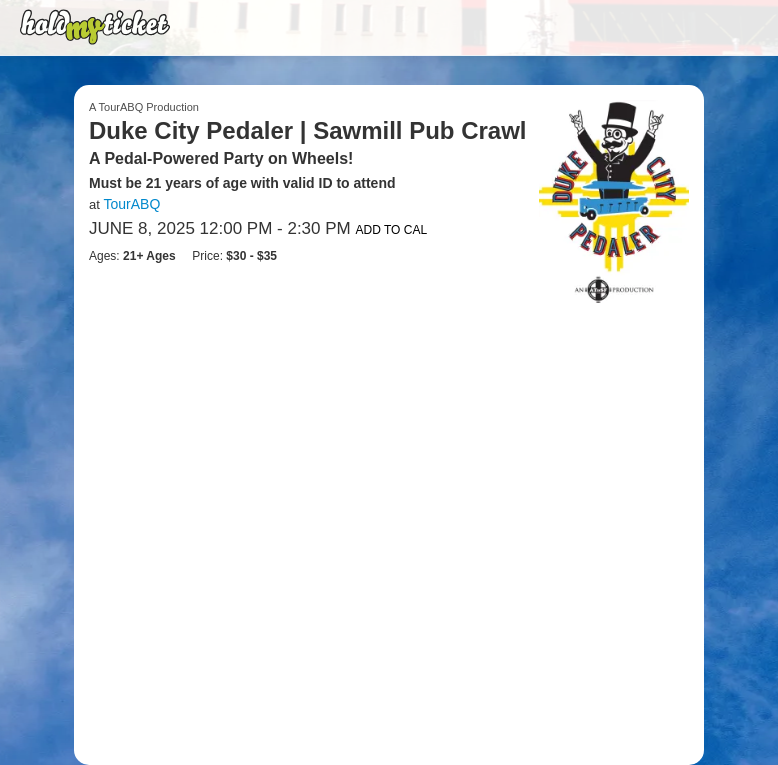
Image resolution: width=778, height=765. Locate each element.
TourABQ (131, 204)
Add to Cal (391, 230)
